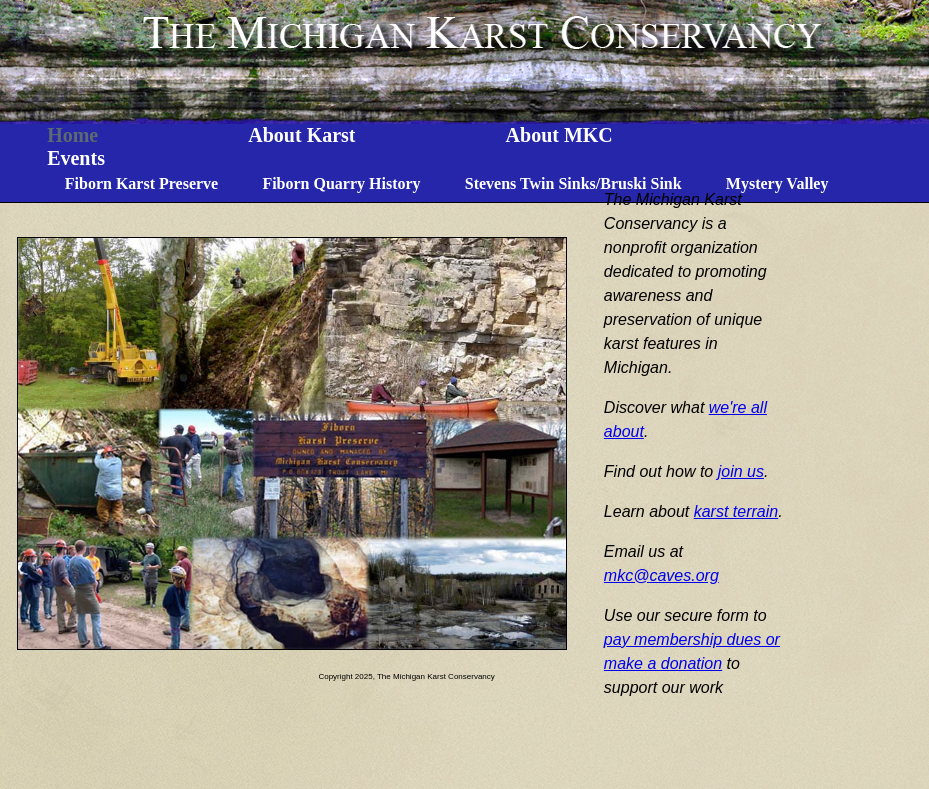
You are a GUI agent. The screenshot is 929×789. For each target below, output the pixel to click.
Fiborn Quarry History (341, 182)
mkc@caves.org (661, 575)
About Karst (301, 135)
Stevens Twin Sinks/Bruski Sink (573, 182)
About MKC (559, 135)
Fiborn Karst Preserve (141, 182)
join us (741, 471)
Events (76, 158)
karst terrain (736, 511)
